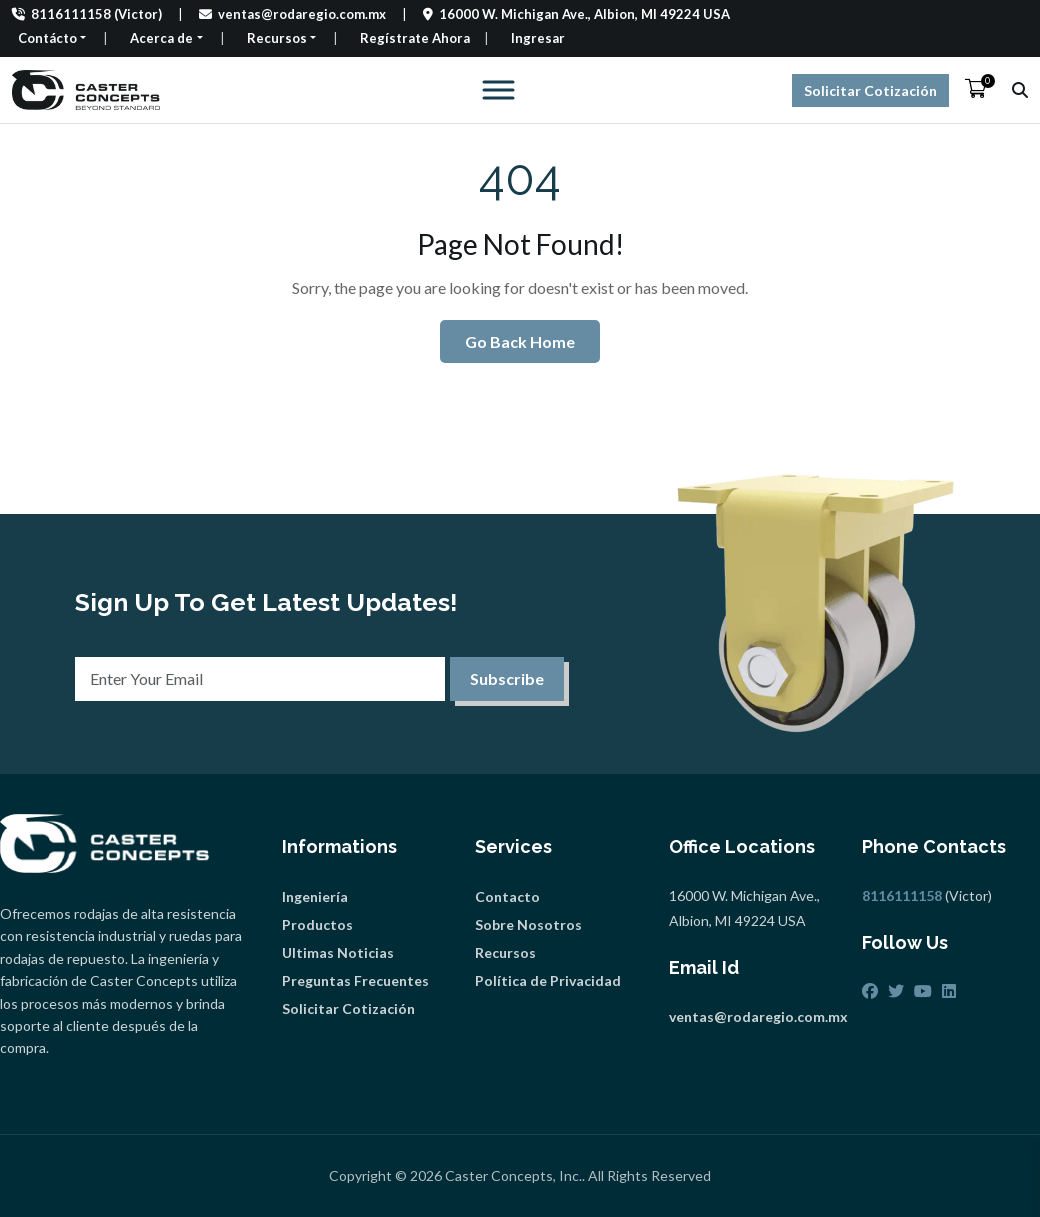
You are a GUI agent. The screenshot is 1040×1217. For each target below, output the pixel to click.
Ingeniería (315, 896)
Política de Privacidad (548, 980)
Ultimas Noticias (338, 952)
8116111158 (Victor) (87, 14)
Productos (317, 924)
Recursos (505, 952)
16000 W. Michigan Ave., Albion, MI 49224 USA (576, 14)
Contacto (507, 896)
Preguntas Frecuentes (355, 980)
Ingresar (538, 38)
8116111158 (902, 895)
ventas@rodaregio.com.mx (292, 14)
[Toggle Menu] (492, 89)
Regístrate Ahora (415, 38)
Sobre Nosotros (528, 924)
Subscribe (507, 678)
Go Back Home (520, 341)
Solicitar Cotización (870, 90)
